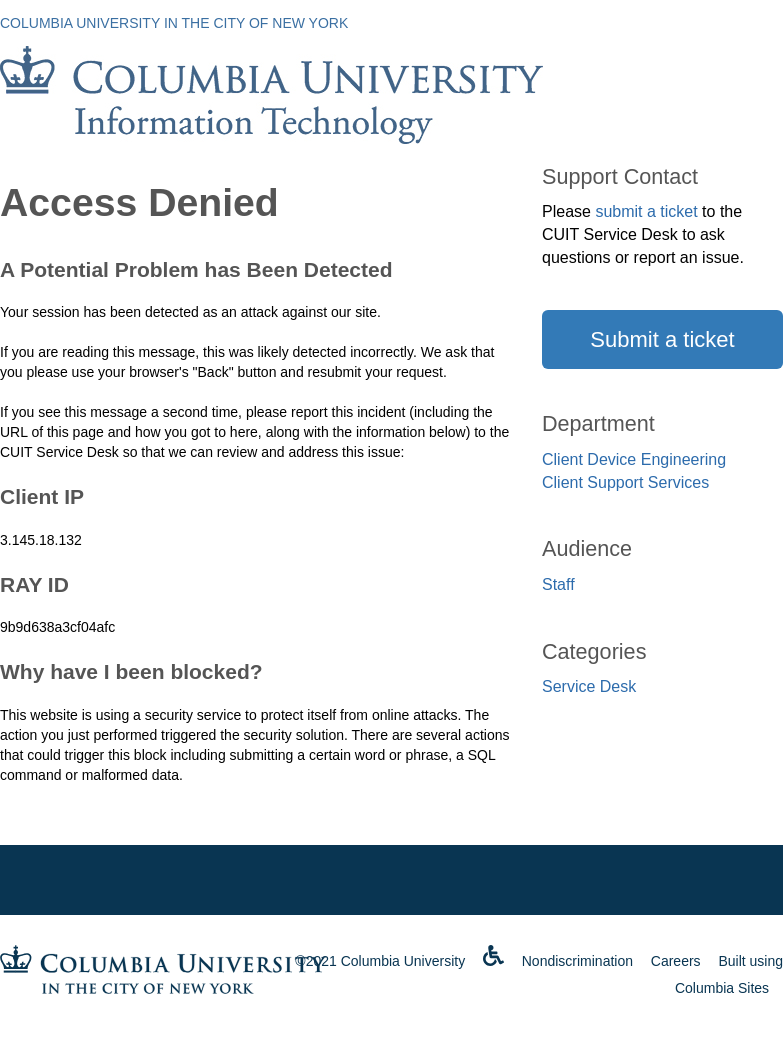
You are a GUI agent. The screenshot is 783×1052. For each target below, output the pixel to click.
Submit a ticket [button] (662, 339)
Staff (558, 584)
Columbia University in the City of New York (174, 23)
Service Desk (589, 686)
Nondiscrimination (577, 961)
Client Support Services (625, 482)
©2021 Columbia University (380, 961)
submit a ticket (646, 211)
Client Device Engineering (634, 459)
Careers (676, 961)
